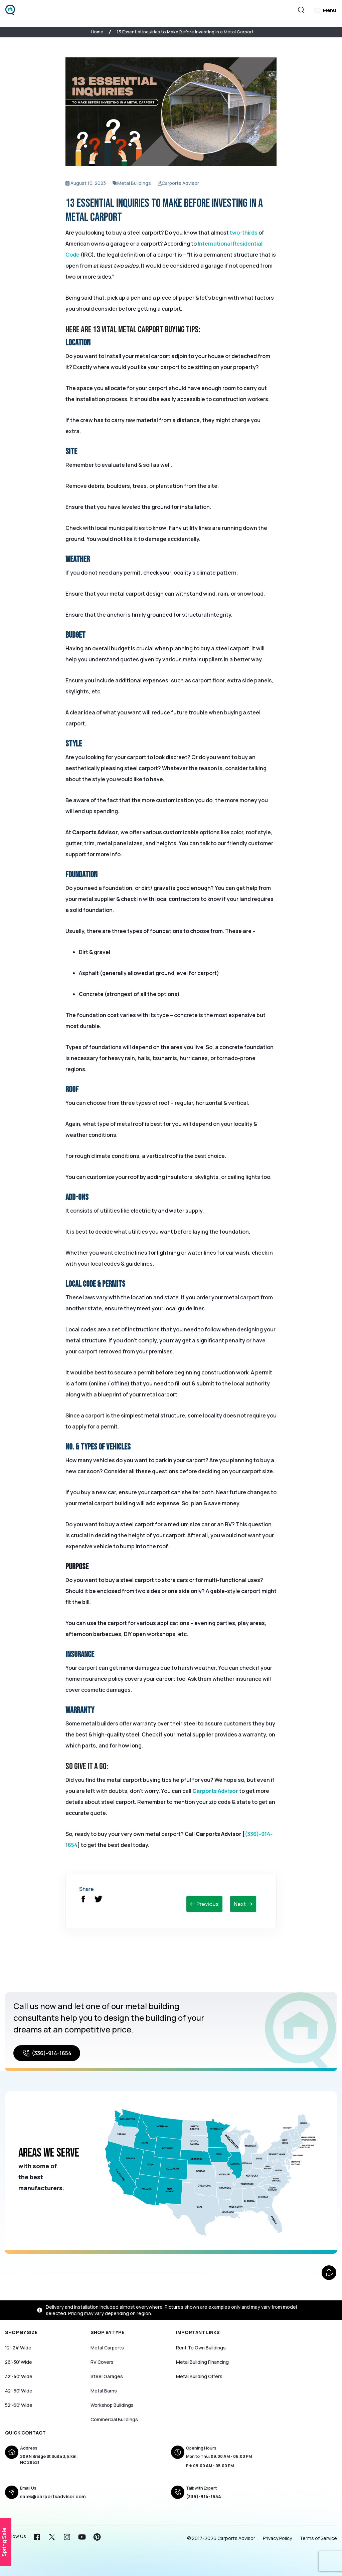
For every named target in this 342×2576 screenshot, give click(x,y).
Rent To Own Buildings (201, 2347)
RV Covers (102, 2362)
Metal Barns (104, 2390)
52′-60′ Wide (18, 2405)
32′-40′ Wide (18, 2376)
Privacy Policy (277, 2538)
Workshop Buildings (112, 2405)
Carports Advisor (215, 1791)
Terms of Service (318, 2538)
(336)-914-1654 (46, 2053)
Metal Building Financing (202, 2362)
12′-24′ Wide (18, 2347)
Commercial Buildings (114, 2419)
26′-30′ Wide (18, 2362)
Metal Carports (107, 2347)
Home (97, 32)
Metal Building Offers (199, 2376)
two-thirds (244, 232)
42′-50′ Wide (18, 2390)
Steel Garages (107, 2376)
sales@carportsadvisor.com (53, 2496)
